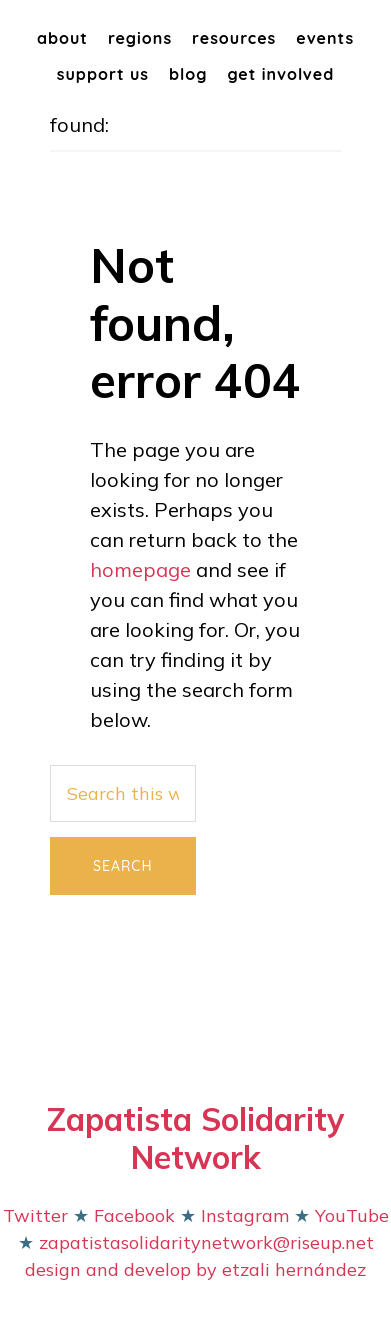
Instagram (245, 1215)
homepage (140, 569)
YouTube (352, 1215)
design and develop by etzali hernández (195, 1269)
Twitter (35, 1215)
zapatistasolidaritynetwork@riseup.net (204, 1242)
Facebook (137, 1215)
